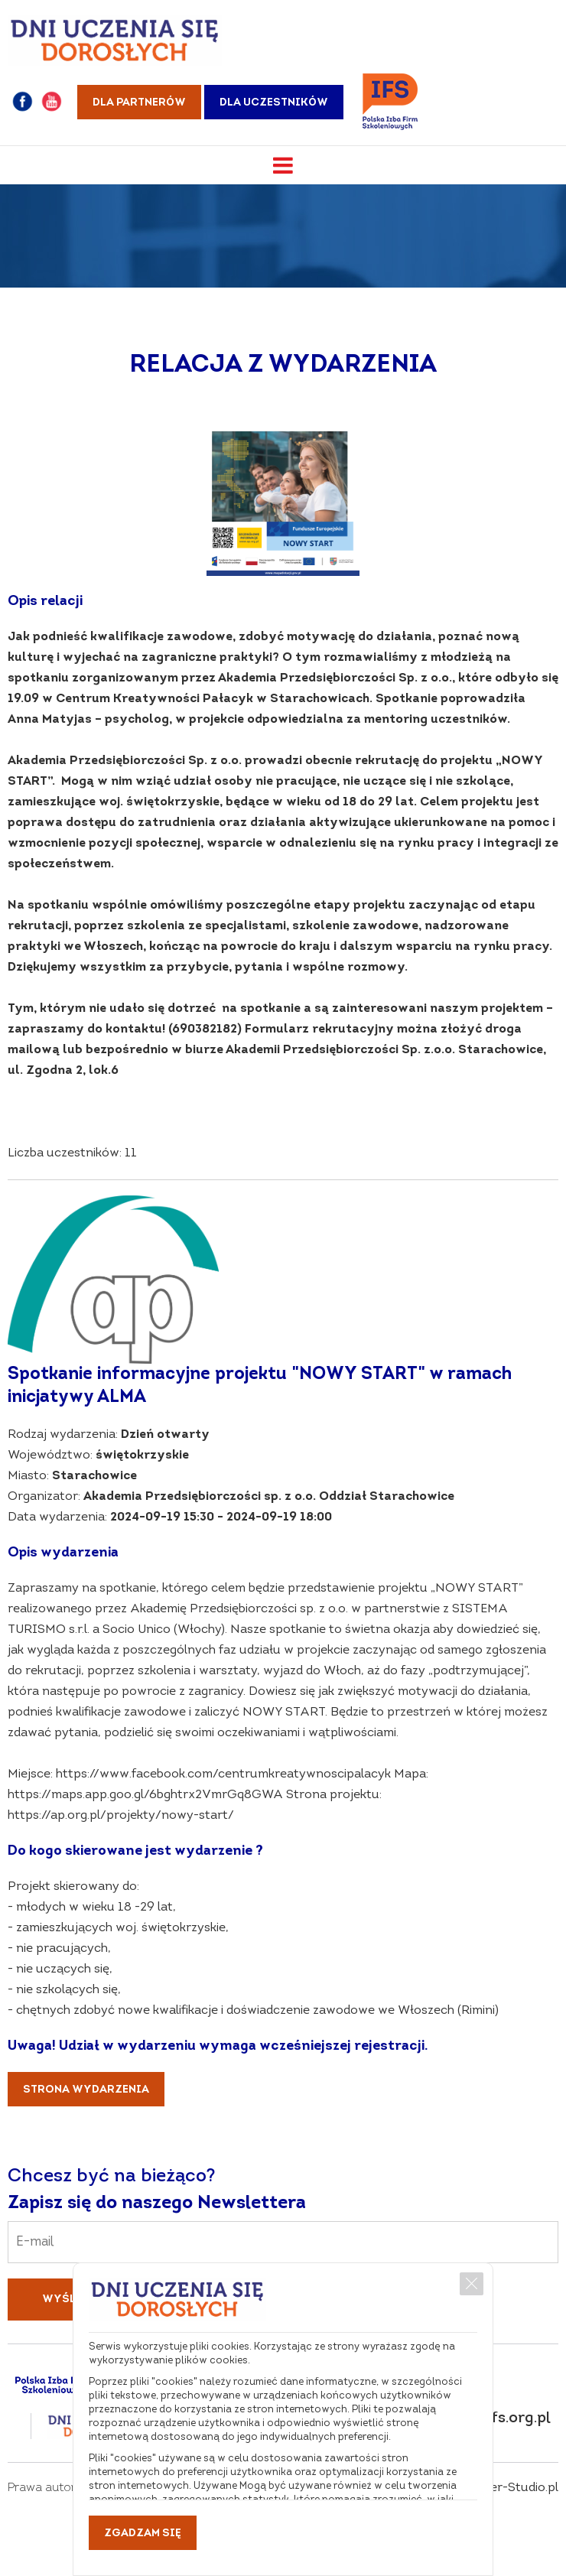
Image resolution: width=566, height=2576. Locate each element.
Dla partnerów (139, 103)
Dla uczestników (274, 103)
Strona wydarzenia (86, 2090)
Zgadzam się (142, 2533)
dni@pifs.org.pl (496, 2418)
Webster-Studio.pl (506, 2488)
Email (283, 2231)
